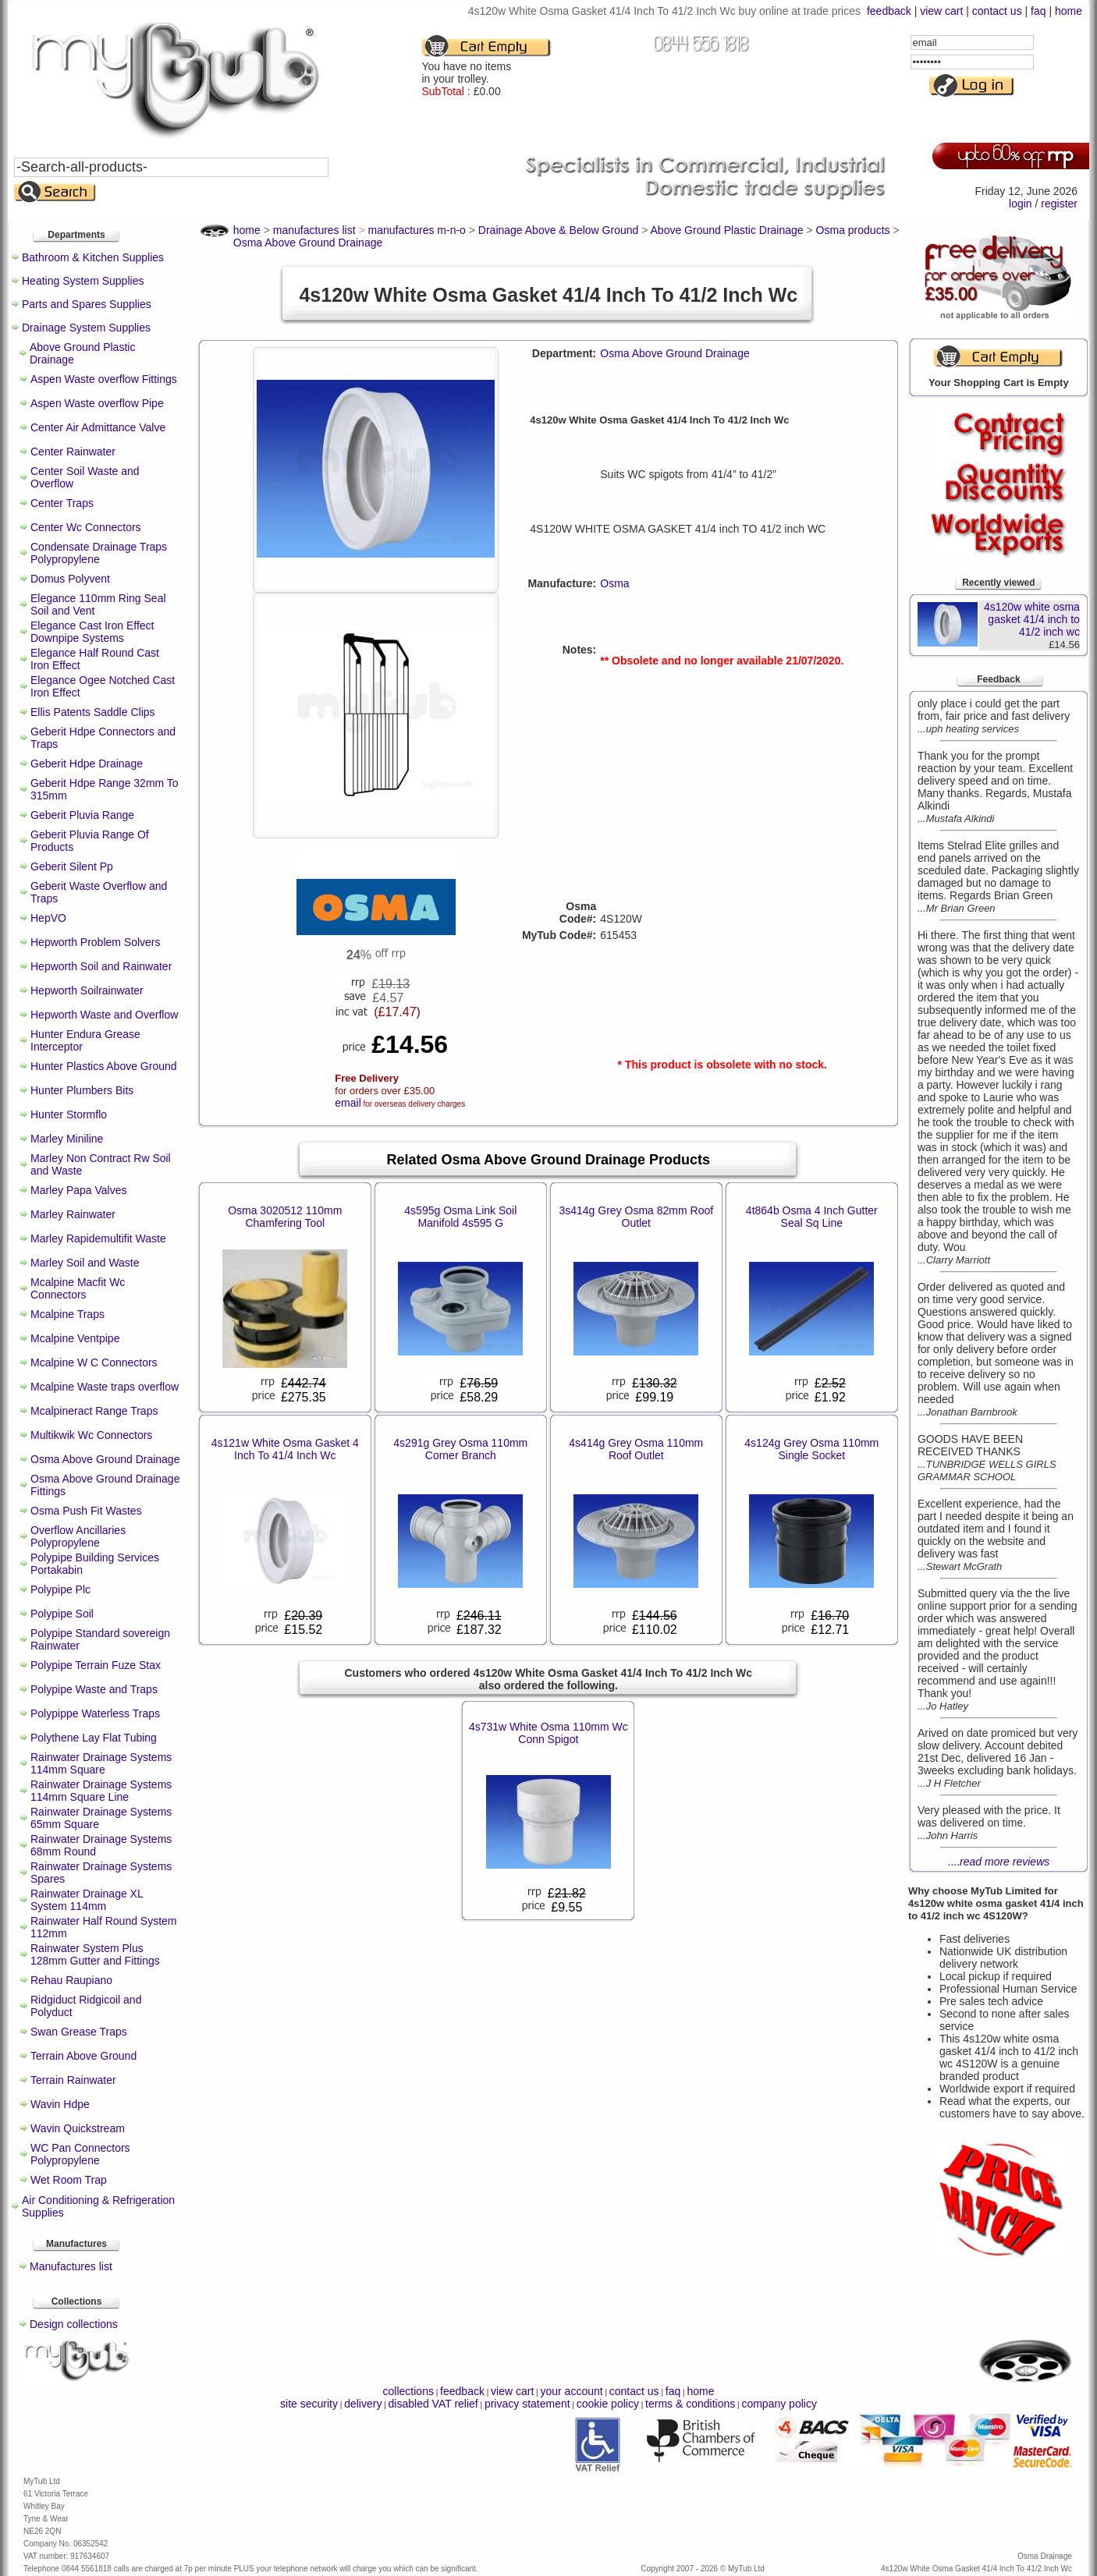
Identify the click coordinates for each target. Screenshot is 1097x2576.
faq (1038, 11)
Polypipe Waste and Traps (94, 1689)
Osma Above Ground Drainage (104, 1459)
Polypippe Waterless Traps (95, 1713)
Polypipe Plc (60, 1589)
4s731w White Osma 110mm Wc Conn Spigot (548, 1732)
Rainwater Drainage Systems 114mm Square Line (101, 1790)
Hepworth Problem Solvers (95, 942)
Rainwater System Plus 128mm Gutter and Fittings (95, 1954)
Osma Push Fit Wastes (86, 1510)
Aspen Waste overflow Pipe (97, 403)
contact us (997, 11)
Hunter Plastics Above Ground (103, 1066)
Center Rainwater (72, 451)
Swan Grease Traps (78, 2031)
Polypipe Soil (62, 1613)
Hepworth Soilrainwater (87, 990)
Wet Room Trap (68, 2180)
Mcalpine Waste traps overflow (104, 1386)
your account (571, 2391)
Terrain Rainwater (73, 2080)
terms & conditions (690, 2403)
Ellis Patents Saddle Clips (92, 712)
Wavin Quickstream (77, 2128)
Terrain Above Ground (83, 2056)
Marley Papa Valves (78, 1190)
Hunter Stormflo (68, 1114)
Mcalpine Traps (67, 1314)
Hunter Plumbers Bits (81, 1090)
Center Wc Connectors (85, 527)
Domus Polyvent (70, 578)
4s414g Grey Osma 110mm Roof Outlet (636, 1449)
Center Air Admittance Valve (97, 427)
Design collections (74, 2324)
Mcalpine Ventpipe (74, 1338)
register (1059, 203)
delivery (363, 2403)
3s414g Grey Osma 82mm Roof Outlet (636, 1216)
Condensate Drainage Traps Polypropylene (98, 552)
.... (999, 1861)
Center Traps (62, 503)
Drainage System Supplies (86, 327)
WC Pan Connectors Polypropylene (80, 2154)
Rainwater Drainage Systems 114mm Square (101, 1763)
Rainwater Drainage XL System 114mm (86, 1899)
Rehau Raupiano (71, 1980)
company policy (779, 2403)
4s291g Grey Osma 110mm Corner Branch (460, 1449)
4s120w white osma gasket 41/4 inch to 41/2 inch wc (1032, 619)
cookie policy (608, 2403)
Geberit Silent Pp (71, 866)
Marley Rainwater (72, 1214)
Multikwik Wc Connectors (91, 1435)
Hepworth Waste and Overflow (104, 1014)
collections (408, 2391)
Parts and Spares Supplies (86, 304)
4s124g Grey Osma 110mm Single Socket (811, 1449)
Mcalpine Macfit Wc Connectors (77, 1288)
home (1068, 11)
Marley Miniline (66, 1138)
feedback (889, 11)
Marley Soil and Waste (85, 1262)
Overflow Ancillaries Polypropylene (78, 1536)
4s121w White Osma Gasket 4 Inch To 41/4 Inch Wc (285, 1449)
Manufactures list (71, 2266)
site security (309, 2403)
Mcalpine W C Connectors (94, 1362)
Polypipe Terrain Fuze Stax (95, 1665)
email (347, 1103)
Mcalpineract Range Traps (94, 1411)
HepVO (48, 918)
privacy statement (527, 2403)
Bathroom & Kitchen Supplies (93, 257)
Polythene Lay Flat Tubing (93, 1737)
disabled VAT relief (433, 2403)
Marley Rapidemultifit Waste (98, 1238)
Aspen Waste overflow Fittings (103, 379)
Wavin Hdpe (60, 2104)
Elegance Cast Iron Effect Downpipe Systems (92, 631)
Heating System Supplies (83, 281)
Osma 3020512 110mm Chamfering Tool (285, 1216)
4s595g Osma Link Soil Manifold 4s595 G (460, 1216)
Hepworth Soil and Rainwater (101, 966)
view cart (941, 11)
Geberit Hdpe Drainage (86, 763)
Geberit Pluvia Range (82, 815)
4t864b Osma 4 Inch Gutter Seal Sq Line (812, 1216)
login (1020, 203)
